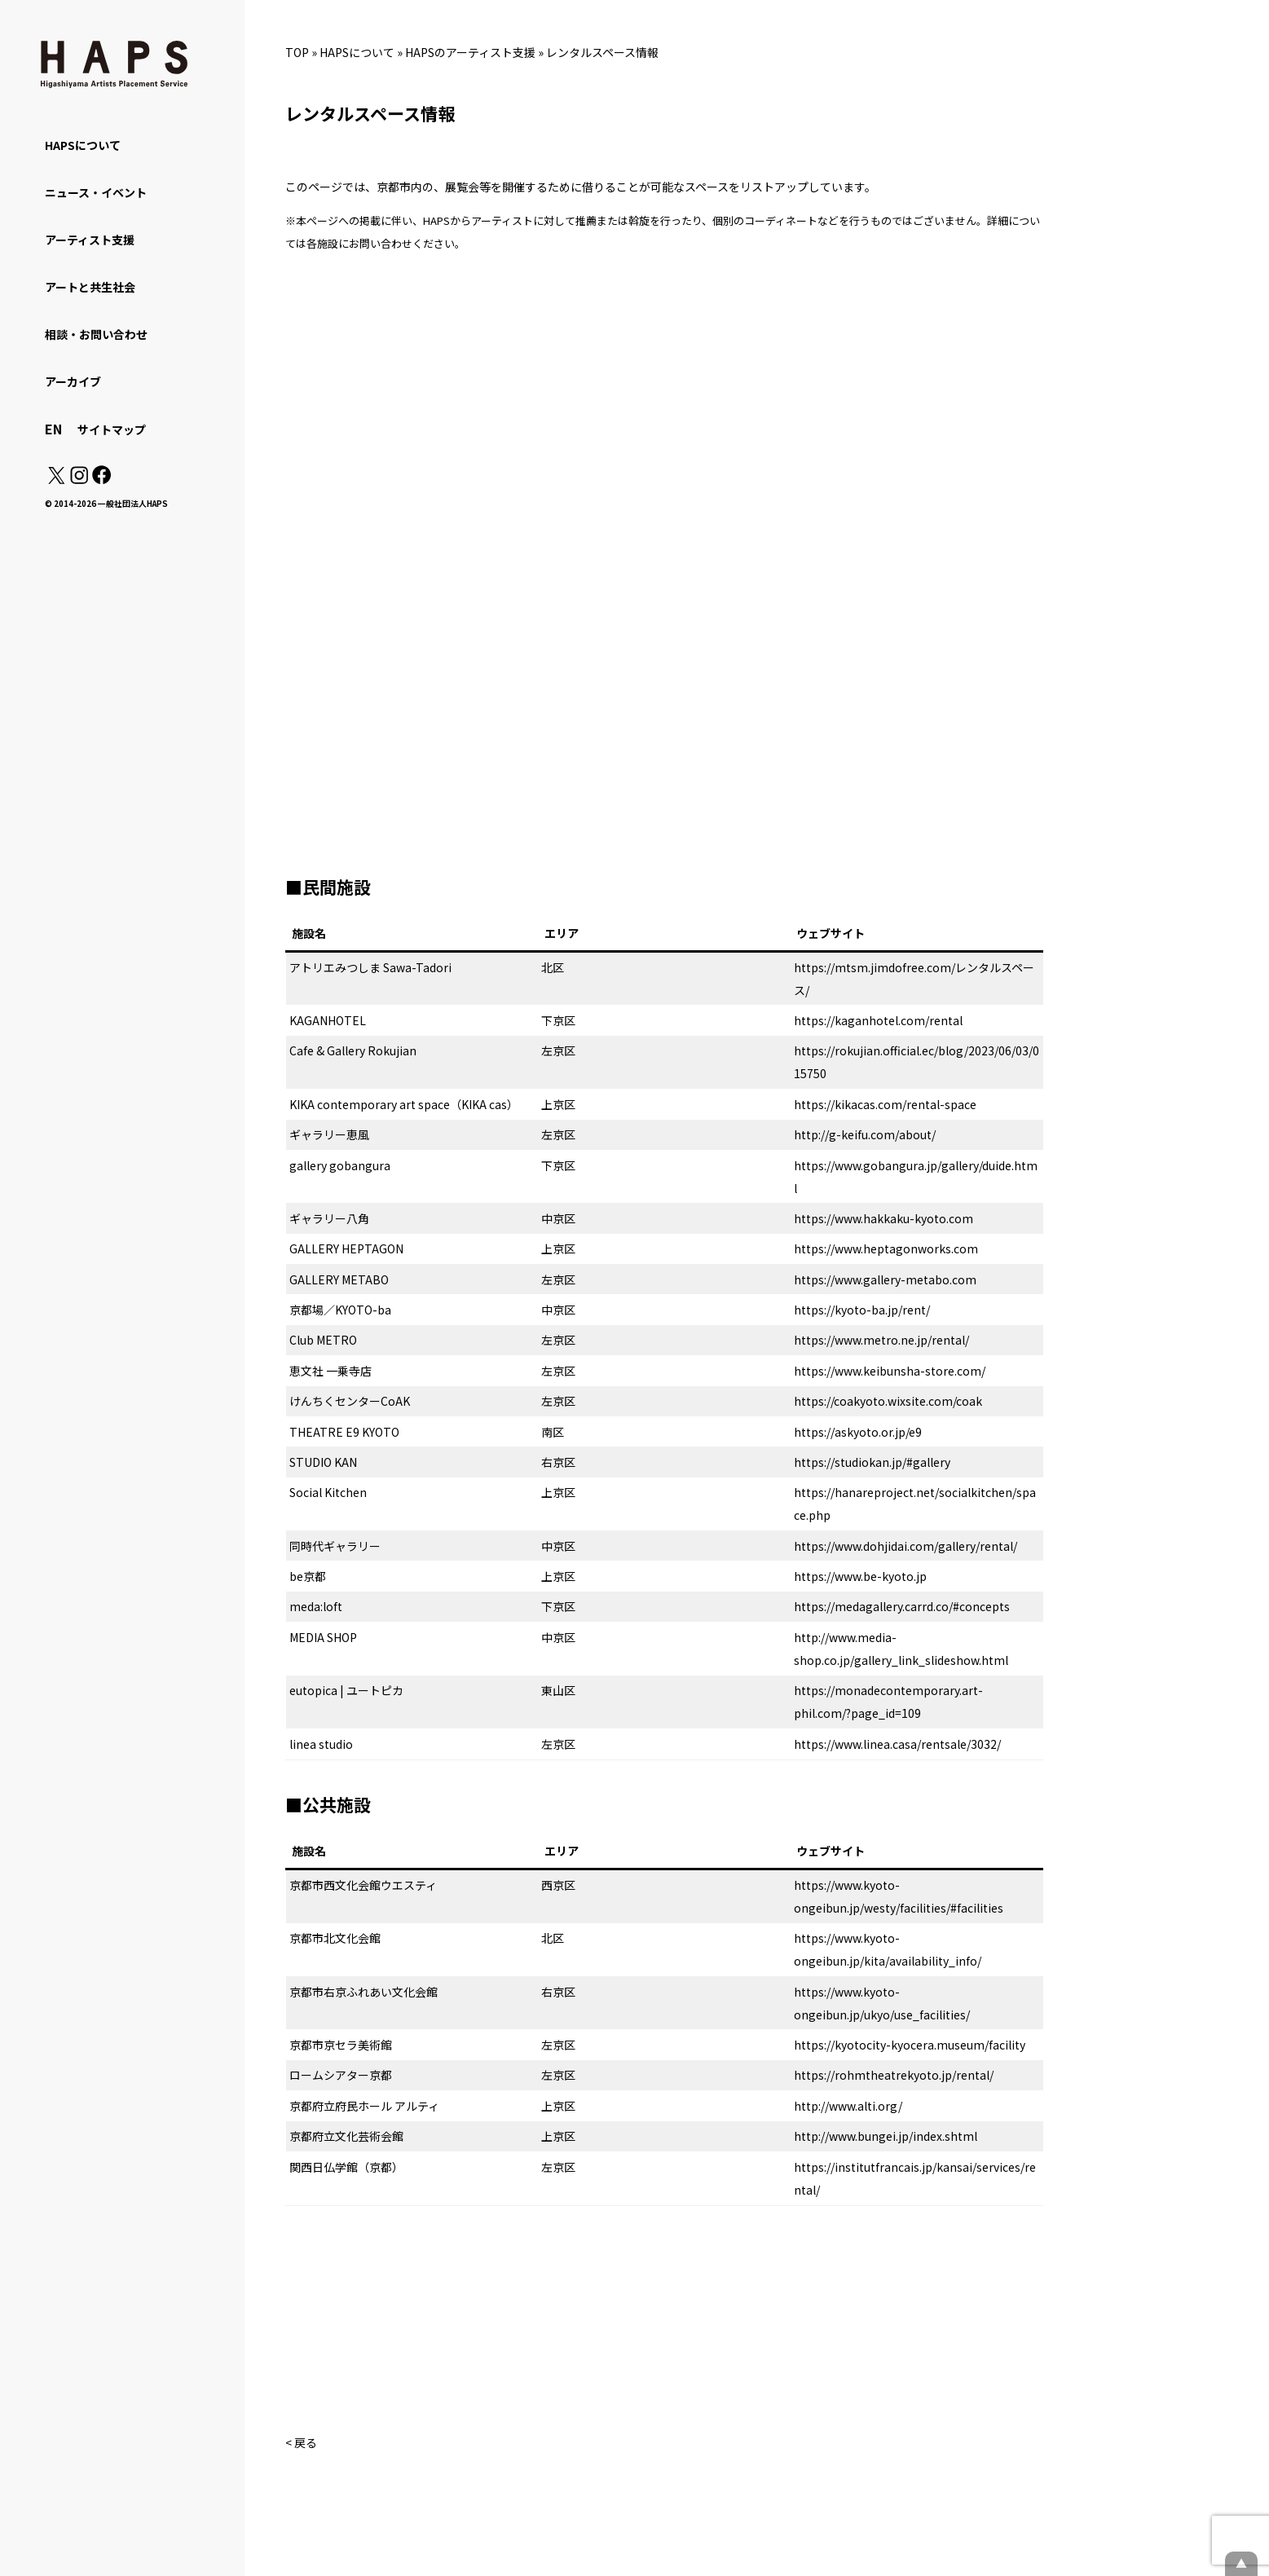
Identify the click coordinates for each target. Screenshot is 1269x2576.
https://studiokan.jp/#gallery (872, 1462)
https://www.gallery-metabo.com (885, 1279)
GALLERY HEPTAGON (346, 1248)
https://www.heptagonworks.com (886, 1248)
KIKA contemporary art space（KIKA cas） (403, 1104)
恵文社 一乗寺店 (330, 1371)
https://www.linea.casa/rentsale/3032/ (897, 1744)
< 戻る (301, 2442)
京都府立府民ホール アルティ (364, 2106)
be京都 (307, 1576)
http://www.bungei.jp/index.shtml (885, 2136)
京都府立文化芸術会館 (346, 2136)
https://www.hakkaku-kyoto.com (883, 1218)
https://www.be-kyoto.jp (860, 1576)
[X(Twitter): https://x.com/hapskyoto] (56, 479)
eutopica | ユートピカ (346, 1690)
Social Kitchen (328, 1492)
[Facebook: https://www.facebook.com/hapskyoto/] (100, 479)
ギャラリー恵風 (329, 1134)
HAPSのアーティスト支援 (470, 52)
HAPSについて (356, 52)
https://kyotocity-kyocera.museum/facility (909, 2045)
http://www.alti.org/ (848, 2106)
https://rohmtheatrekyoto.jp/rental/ (894, 2075)
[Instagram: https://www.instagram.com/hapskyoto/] (79, 479)
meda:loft (315, 1606)
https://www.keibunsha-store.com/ (889, 1371)
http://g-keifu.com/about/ (865, 1134)
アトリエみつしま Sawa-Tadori (370, 967)
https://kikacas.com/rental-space (885, 1104)
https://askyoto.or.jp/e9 (858, 1432)
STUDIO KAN (323, 1462)
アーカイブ (73, 381)
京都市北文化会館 (335, 1938)
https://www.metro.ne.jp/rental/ (881, 1340)
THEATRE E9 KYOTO (344, 1432)
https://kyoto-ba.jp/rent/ (862, 1309)
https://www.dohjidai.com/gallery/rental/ (905, 1546)
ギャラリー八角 (329, 1218)
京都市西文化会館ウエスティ (363, 1885)
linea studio (321, 1744)
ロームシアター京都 (340, 2075)
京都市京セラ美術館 (340, 2045)
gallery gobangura (339, 1165)
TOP (297, 52)
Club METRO (323, 1340)
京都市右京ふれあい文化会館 (363, 1992)
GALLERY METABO (339, 1279)
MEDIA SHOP (323, 1637)
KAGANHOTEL (327, 1020)
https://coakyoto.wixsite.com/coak (888, 1401)
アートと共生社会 (90, 287)
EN (53, 428)
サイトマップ (111, 429)
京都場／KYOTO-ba (340, 1309)
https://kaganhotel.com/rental (878, 1020)
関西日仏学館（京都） (346, 2167)
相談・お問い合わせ (96, 334)
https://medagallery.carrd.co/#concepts (902, 1606)
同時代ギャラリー (335, 1546)
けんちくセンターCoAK (349, 1401)
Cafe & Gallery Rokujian (352, 1050)
